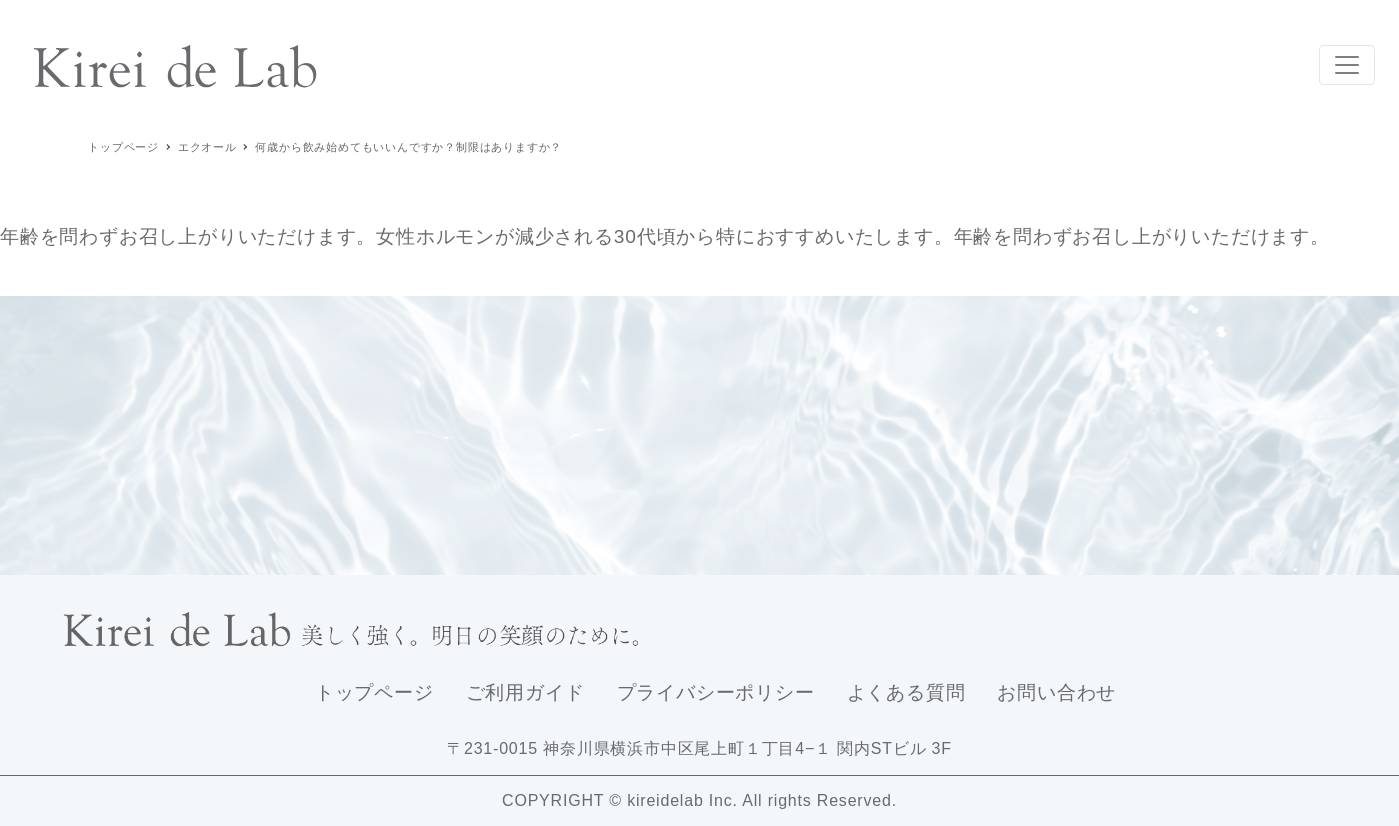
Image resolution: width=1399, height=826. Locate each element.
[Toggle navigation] (1347, 65)
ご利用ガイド (525, 692)
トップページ (374, 692)
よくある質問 (906, 692)
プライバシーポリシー (716, 692)
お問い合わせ (1056, 692)
